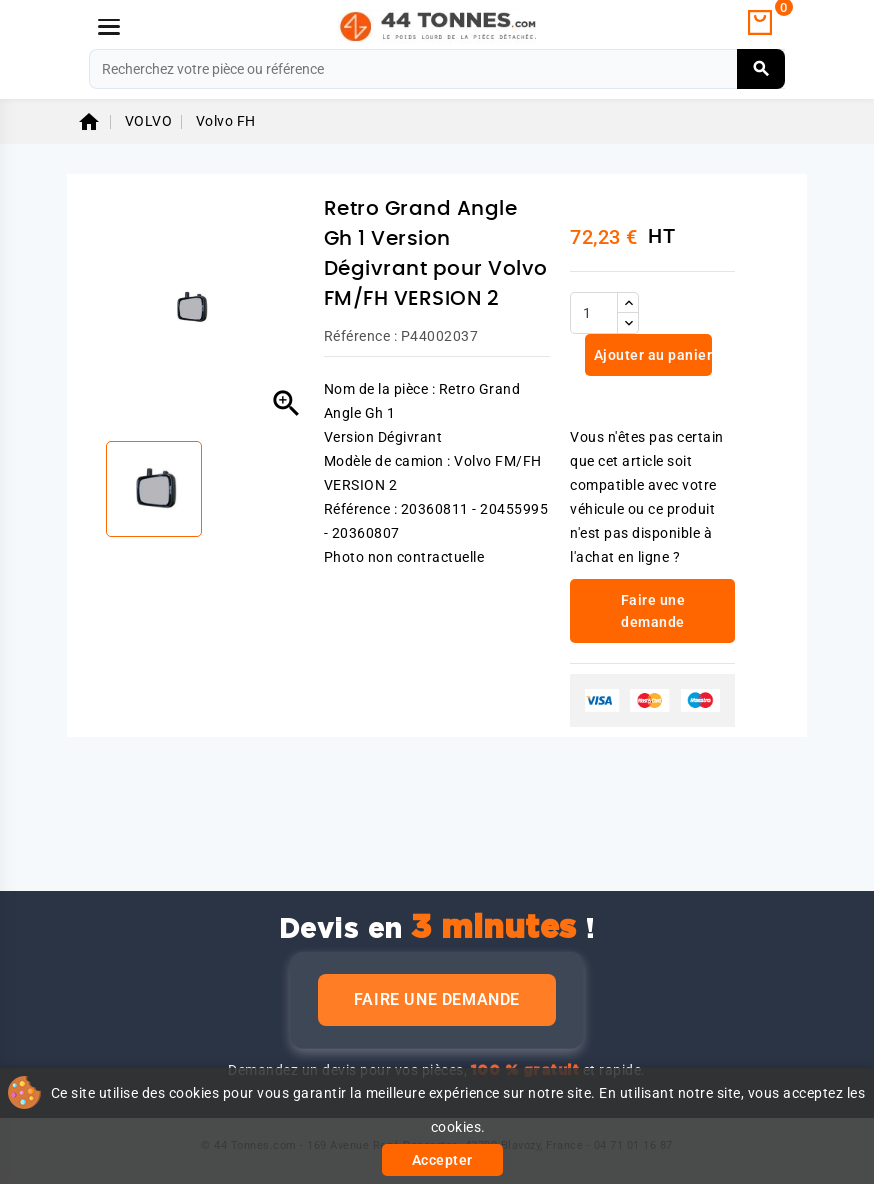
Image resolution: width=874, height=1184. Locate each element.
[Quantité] (594, 313)
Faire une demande (437, 999)
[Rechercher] (437, 69)
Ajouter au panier (651, 355)
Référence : (361, 336)
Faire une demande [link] (653, 611)
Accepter (442, 1160)
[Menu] (109, 27)
